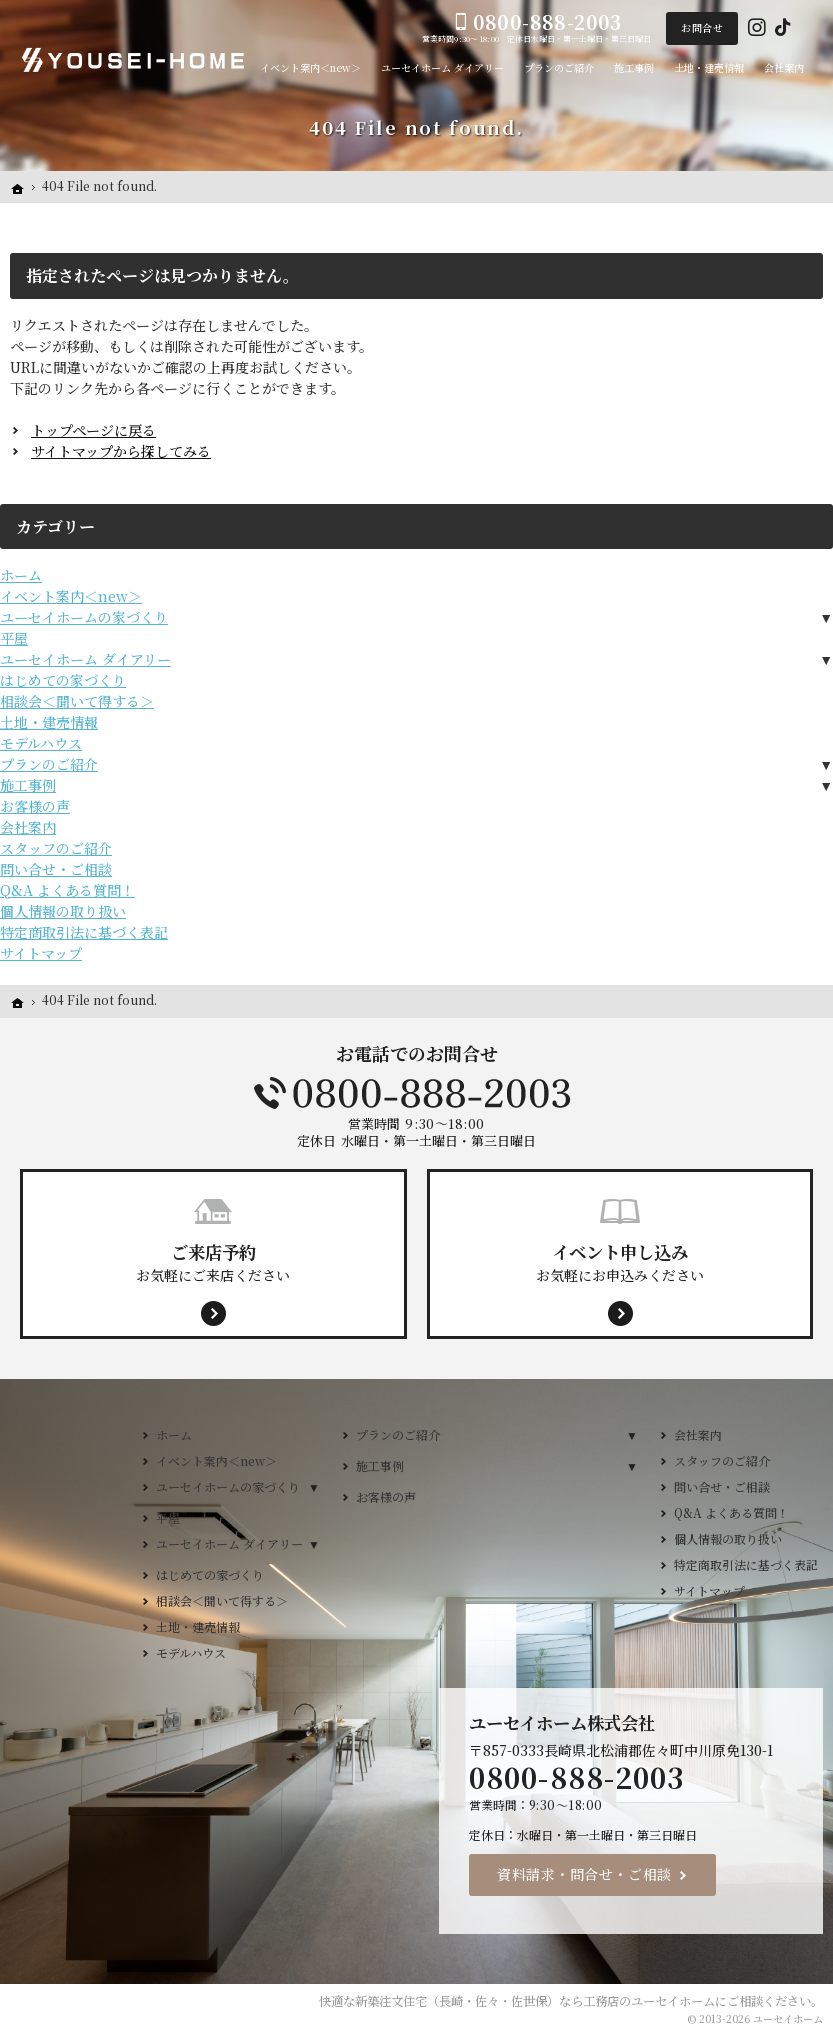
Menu (812, 382)
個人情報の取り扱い (63, 911)
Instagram (756, 27)
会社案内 (28, 827)
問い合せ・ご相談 (56, 869)
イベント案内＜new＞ (71, 596)
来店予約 (812, 533)
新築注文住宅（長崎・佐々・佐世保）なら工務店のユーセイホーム (535, 2001)
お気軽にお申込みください (620, 1262)
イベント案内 (812, 684)
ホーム (21, 575)
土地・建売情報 (49, 722)
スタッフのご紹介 (56, 848)
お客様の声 (35, 806)
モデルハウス (41, 743)
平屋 (14, 638)
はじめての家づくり (63, 680)
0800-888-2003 (417, 1093)
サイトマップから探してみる (121, 451)
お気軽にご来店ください (213, 1262)
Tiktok (783, 27)
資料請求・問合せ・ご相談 (584, 1874)
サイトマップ (41, 953)
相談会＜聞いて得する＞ (77, 701)
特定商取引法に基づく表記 (84, 932)
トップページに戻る (93, 430)
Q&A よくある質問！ (67, 890)
